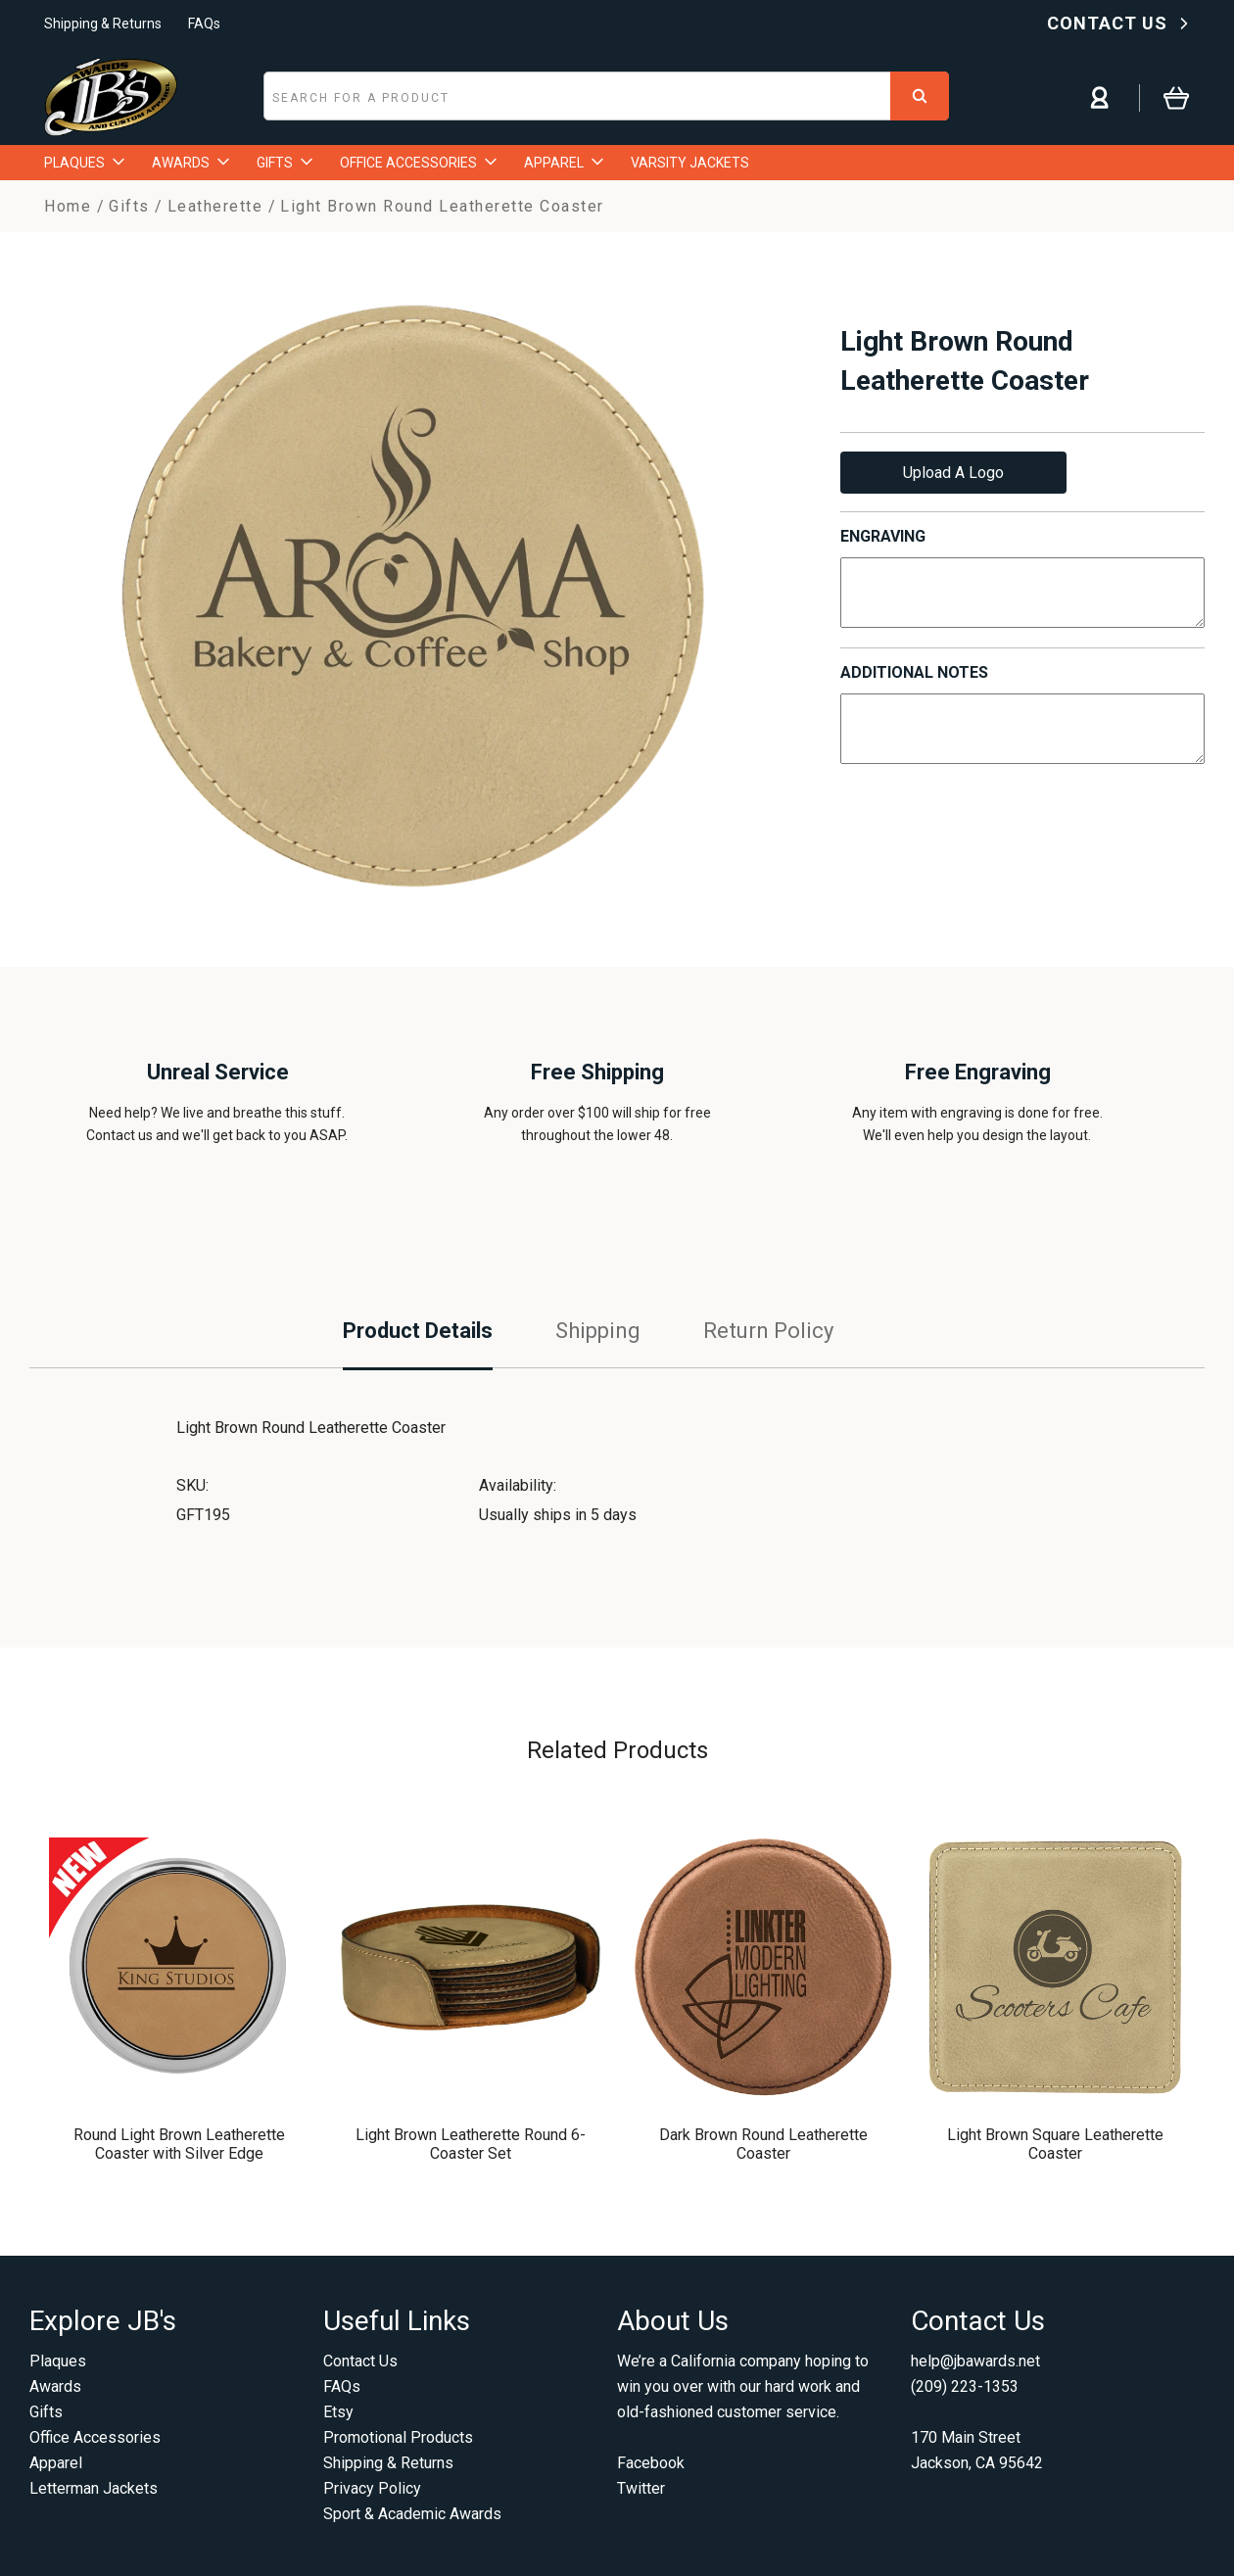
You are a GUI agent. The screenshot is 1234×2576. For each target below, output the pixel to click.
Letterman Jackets (93, 2488)
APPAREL (563, 162)
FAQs (204, 23)
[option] (413, 596)
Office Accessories (95, 2437)
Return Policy (768, 1330)
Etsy (338, 2412)
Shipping (598, 1330)
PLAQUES (84, 162)
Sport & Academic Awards (412, 2513)
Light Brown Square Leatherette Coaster (1055, 2144)
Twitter (641, 2488)
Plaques (57, 2361)
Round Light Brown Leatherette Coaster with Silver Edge (179, 2144)
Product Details (418, 1330)
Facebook (651, 2463)
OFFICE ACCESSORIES (418, 162)
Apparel (55, 2463)
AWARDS (190, 162)
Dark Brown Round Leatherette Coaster (763, 2144)
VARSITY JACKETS (690, 162)
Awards (55, 2386)
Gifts (46, 2412)
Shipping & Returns (103, 23)
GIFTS (284, 162)
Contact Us (360, 2361)
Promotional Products (398, 2437)
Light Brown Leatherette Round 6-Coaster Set (471, 2144)
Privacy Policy (372, 2488)
